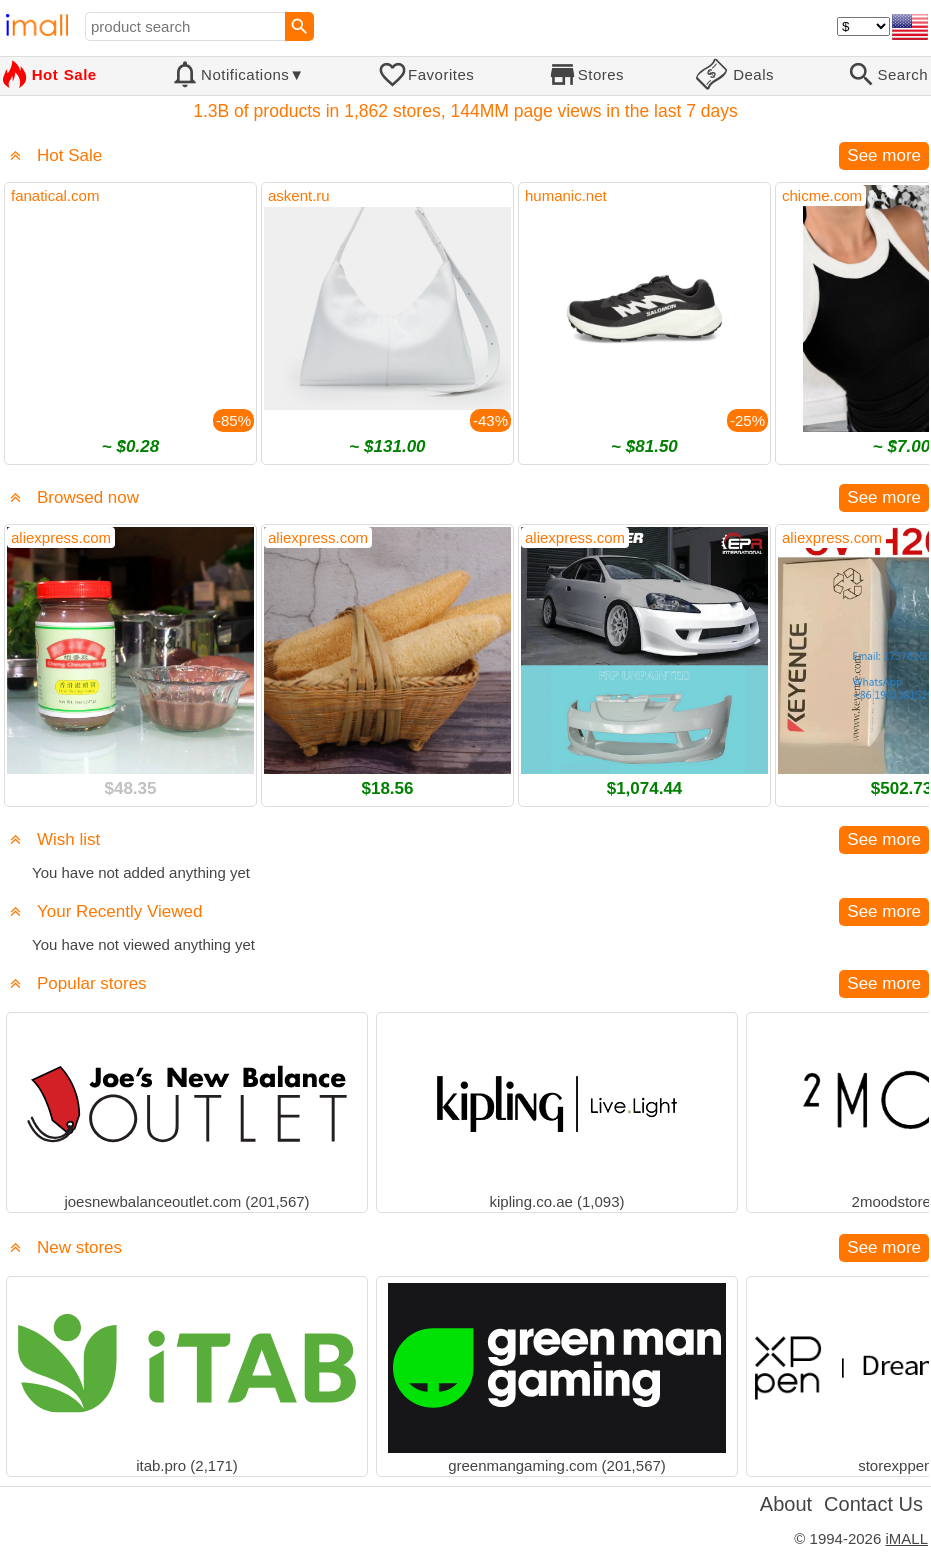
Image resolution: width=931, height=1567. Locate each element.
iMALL (906, 1538)
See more (884, 155)
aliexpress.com (61, 537)
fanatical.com (55, 195)
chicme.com (822, 195)
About (786, 1504)
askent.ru (299, 195)
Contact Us (873, 1504)
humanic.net (566, 195)
